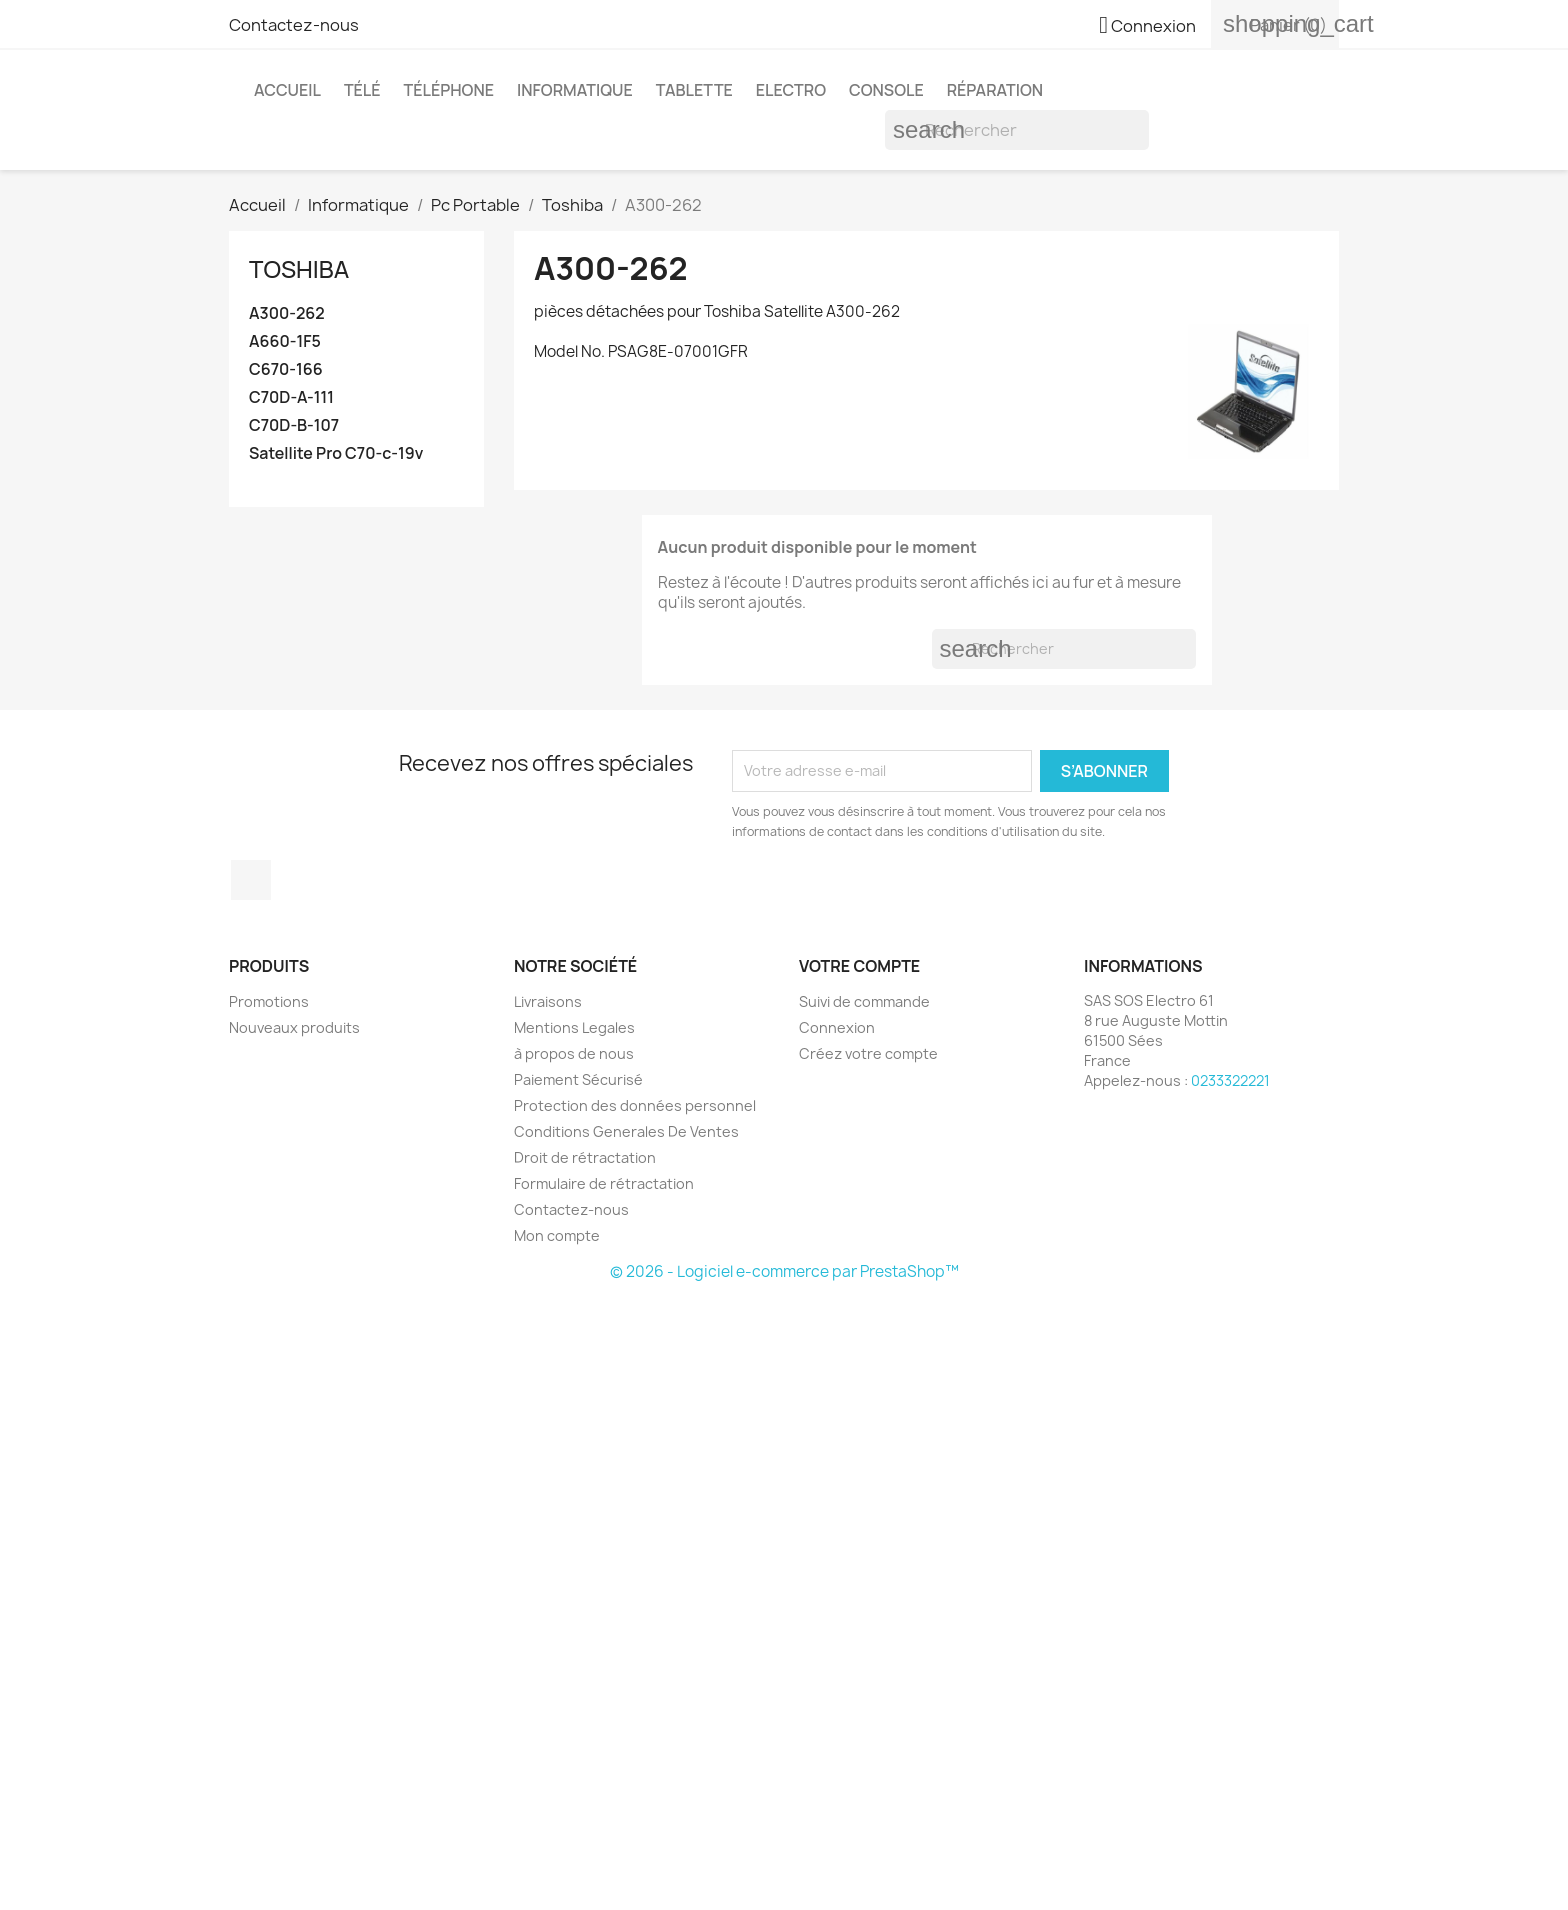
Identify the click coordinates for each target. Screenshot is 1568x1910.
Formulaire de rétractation (604, 1183)
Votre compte (859, 966)
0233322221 (1230, 1080)
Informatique (575, 90)
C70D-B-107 (294, 425)
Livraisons (548, 1001)
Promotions (269, 1001)
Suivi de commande (864, 1001)
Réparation (995, 90)
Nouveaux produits (294, 1027)
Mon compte (557, 1235)
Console (886, 90)
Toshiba (299, 268)
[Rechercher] (1017, 130)
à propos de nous (574, 1053)
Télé (362, 90)
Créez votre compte (868, 1053)
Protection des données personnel (635, 1105)
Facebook (251, 880)
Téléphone (449, 90)
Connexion (837, 1027)
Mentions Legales (574, 1027)
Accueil (287, 90)
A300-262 (287, 313)
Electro (791, 90)
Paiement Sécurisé (578, 1079)
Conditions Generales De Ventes (626, 1131)
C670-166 (286, 369)
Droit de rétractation (585, 1157)
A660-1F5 (285, 341)
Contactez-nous (294, 25)
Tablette (694, 90)
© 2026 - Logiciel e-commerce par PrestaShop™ (784, 1271)
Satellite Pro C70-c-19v (336, 453)
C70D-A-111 (291, 397)
